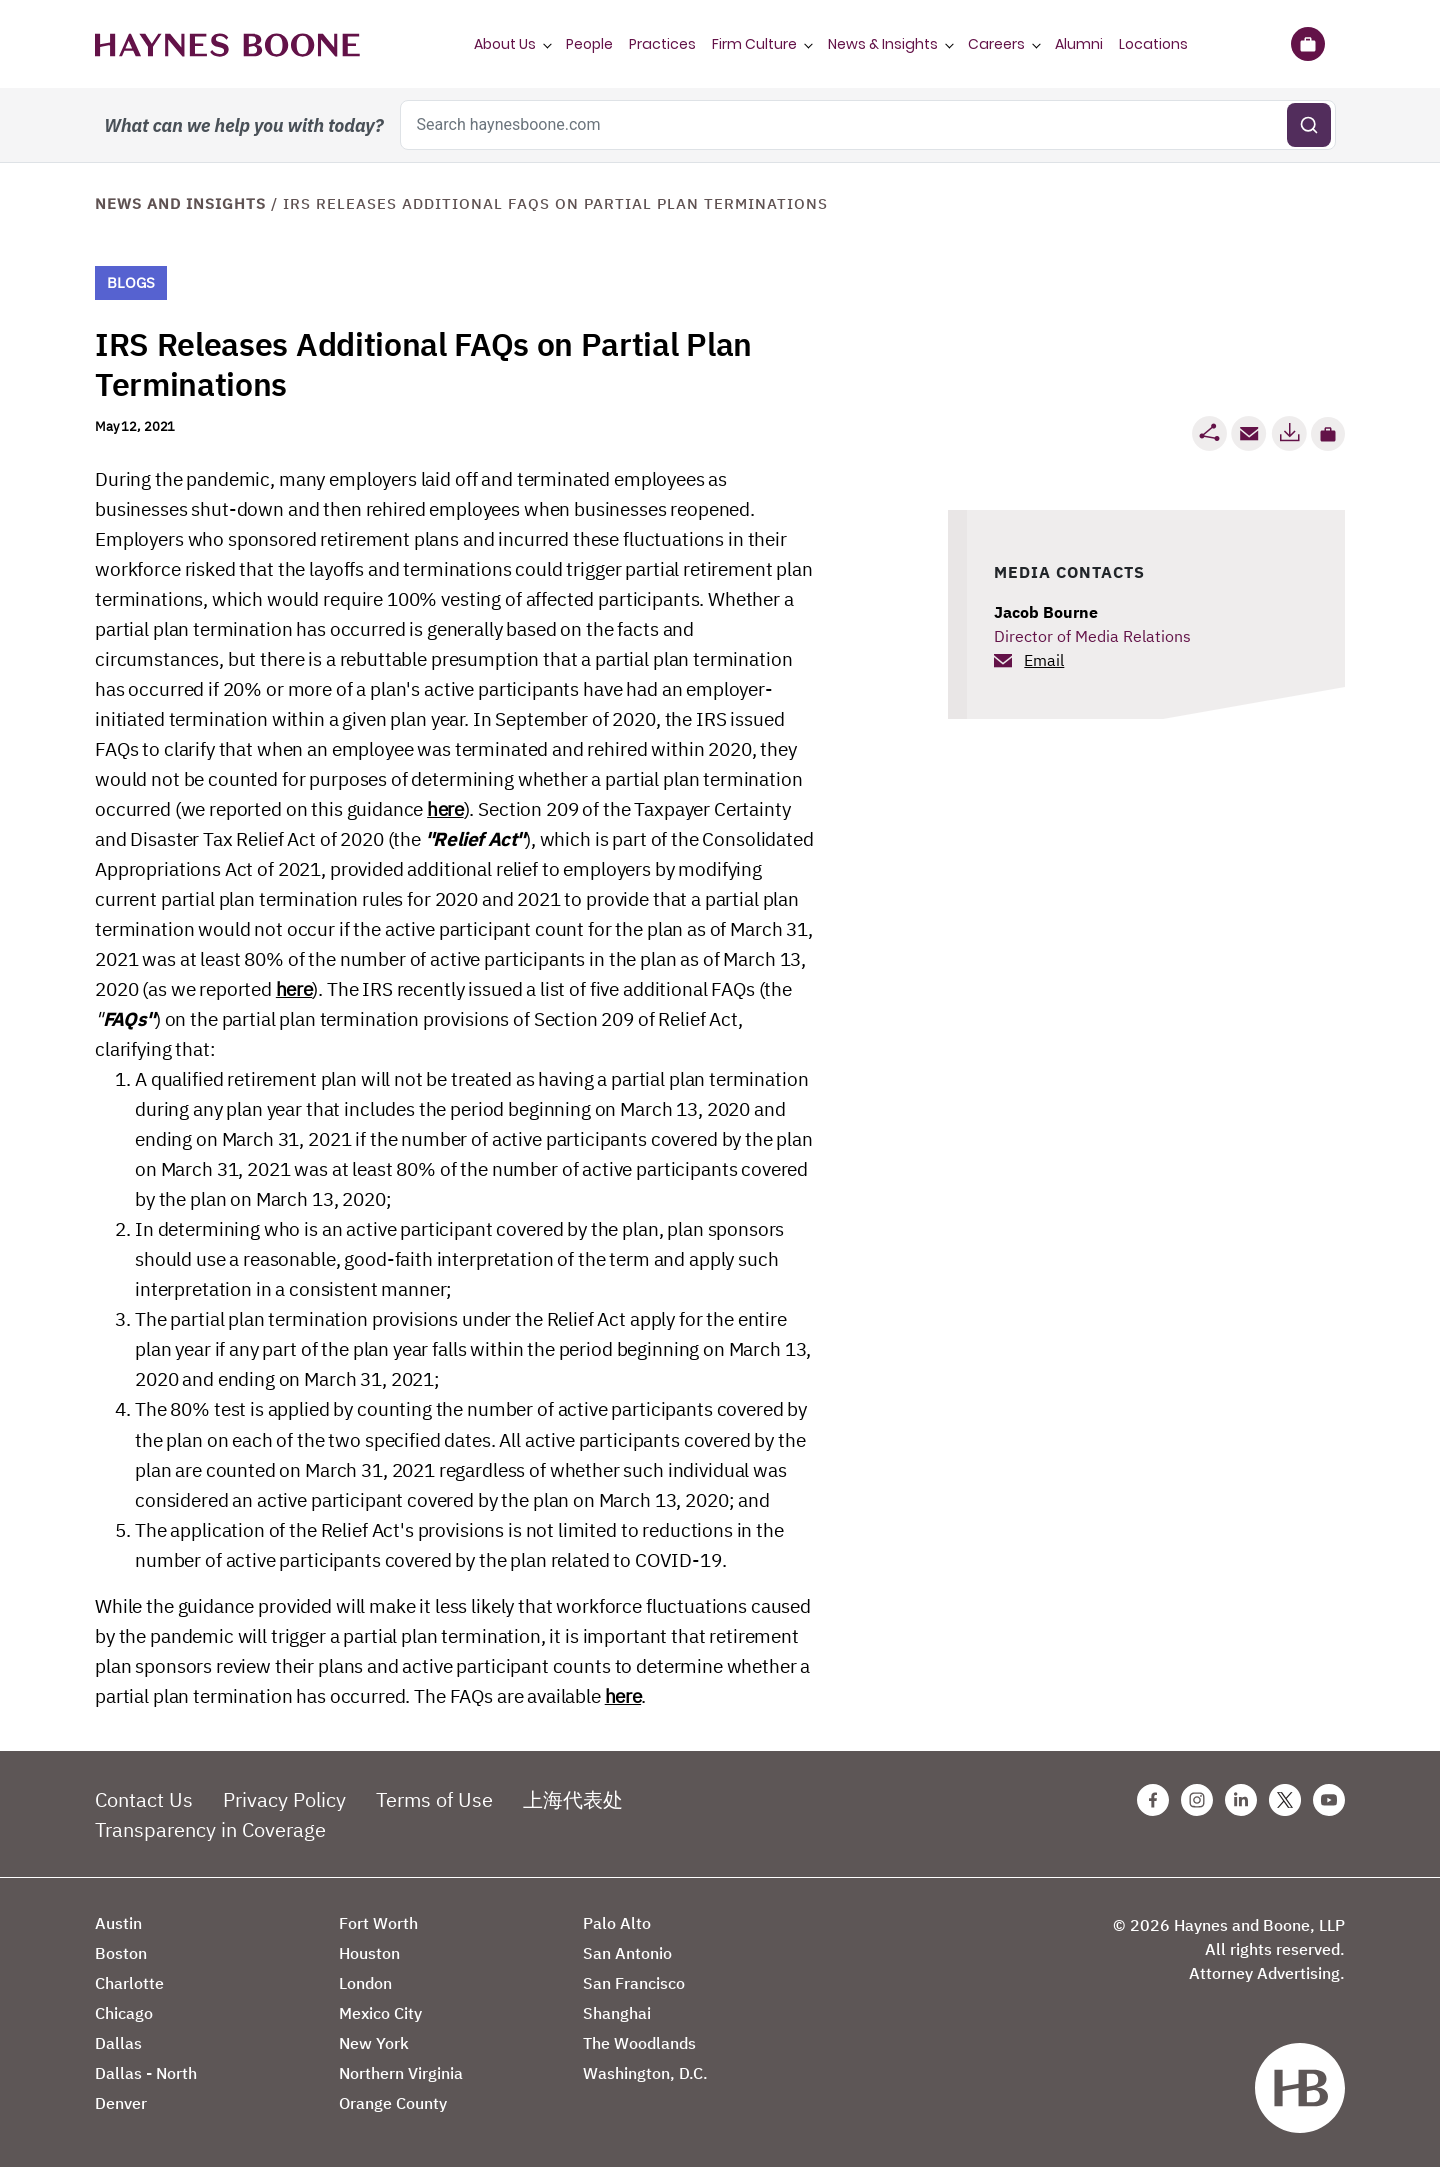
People (589, 44)
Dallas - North (146, 2073)
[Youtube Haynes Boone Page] (1329, 1800)
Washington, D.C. (645, 2073)
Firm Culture (754, 44)
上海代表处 (573, 1799)
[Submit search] (1309, 125)
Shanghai (617, 2013)
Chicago (124, 2013)
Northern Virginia (401, 2073)
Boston (121, 1953)
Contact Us (144, 1799)
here (445, 809)
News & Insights (883, 44)
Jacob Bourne (1046, 612)
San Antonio (627, 1953)
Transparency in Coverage (210, 1829)
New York (374, 2043)
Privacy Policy (284, 1799)
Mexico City (380, 2013)
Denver (121, 2103)
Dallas (118, 2043)
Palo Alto (617, 1923)
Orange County (393, 2103)
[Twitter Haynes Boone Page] (1285, 1800)
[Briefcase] (1307, 44)
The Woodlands (639, 2043)
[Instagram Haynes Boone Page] (1197, 1800)
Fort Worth (378, 1923)
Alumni (1079, 44)
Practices (662, 44)
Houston (369, 1953)
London (365, 1983)
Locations (1153, 44)
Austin (118, 1923)
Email (1044, 660)
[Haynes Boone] (227, 44)
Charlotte (129, 1983)
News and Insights (180, 203)
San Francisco (634, 1983)
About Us (505, 44)
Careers (996, 44)
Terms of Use (434, 1799)
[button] (1328, 434)
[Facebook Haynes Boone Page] (1153, 1800)
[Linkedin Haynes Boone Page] (1241, 1800)
